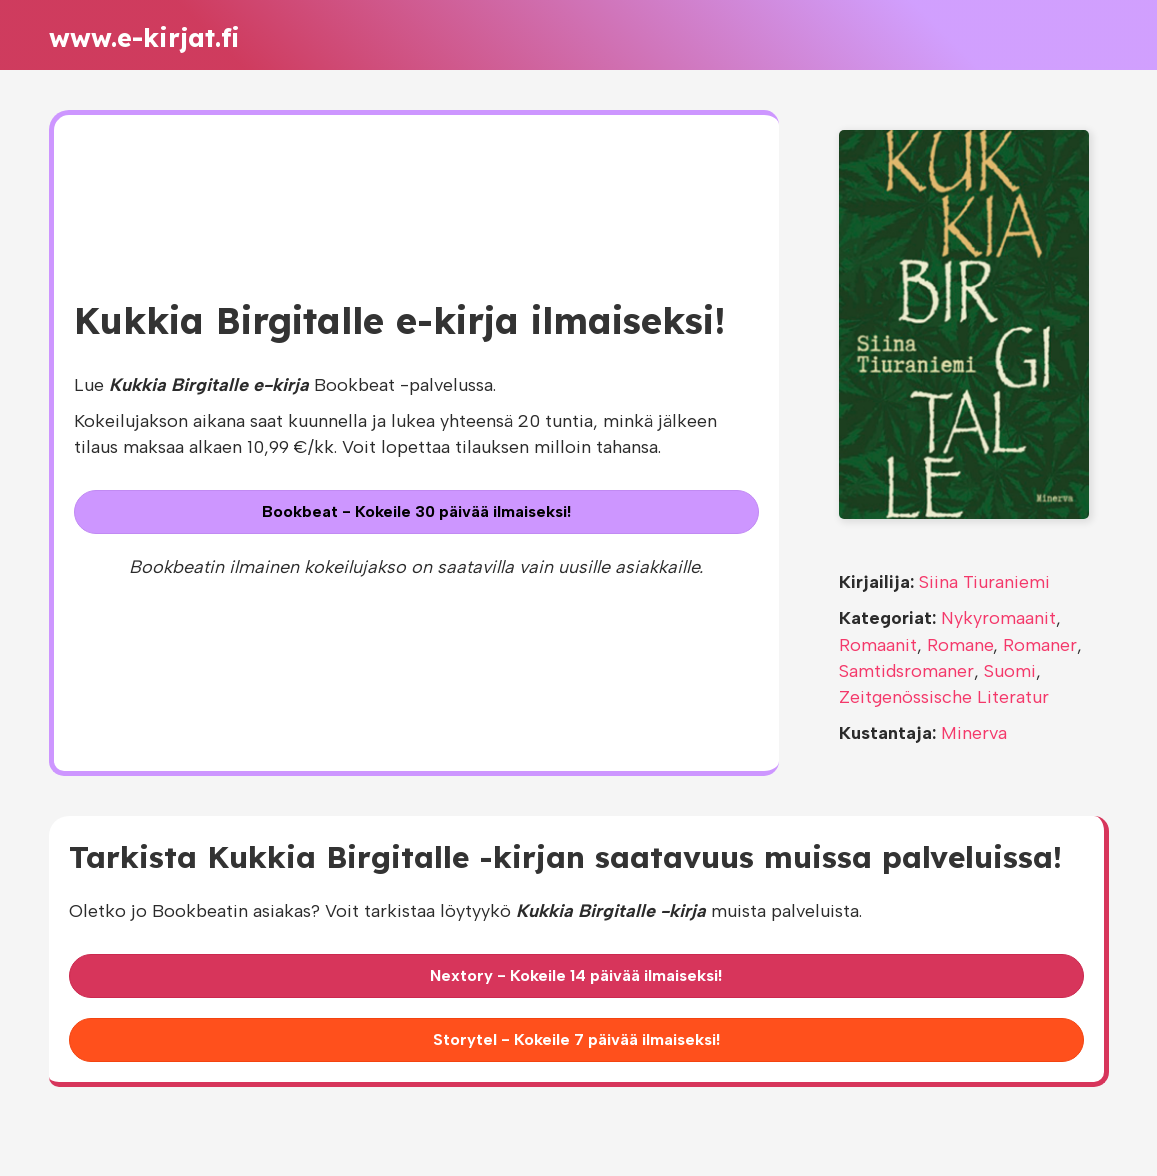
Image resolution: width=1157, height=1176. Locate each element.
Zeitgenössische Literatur (944, 697)
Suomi (1010, 671)
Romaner (1040, 645)
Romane (960, 645)
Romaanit (878, 645)
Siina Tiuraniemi (984, 582)
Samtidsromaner (906, 671)
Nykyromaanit (998, 618)
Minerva (974, 733)
